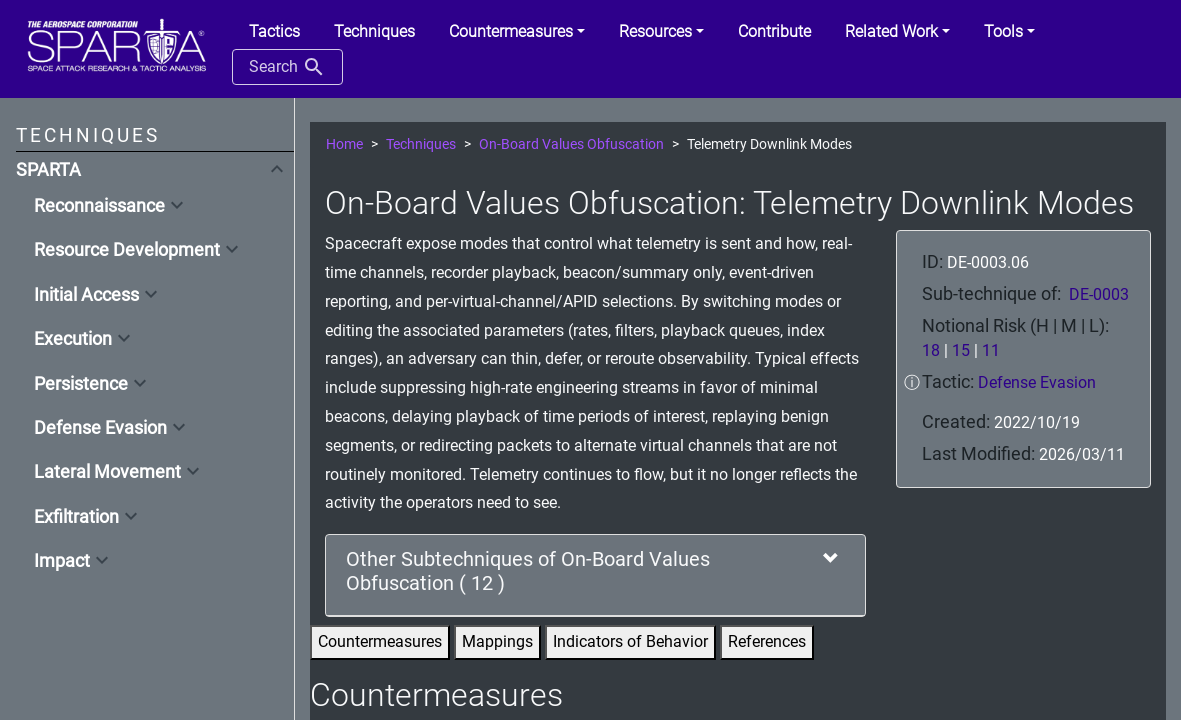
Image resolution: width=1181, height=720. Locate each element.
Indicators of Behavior (630, 641)
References (767, 641)
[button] (517, 32)
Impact (62, 561)
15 (961, 350)
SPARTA (48, 170)
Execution (73, 339)
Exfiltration (76, 517)
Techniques (421, 144)
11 (991, 350)
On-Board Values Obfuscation (571, 144)
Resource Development (127, 250)
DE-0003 (1099, 294)
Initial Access (86, 295)
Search (287, 67)
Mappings (497, 641)
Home (344, 144)
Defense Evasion (100, 428)
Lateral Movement (107, 472)
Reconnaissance (99, 206)
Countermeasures (380, 641)
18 (931, 350)
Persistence (81, 384)
